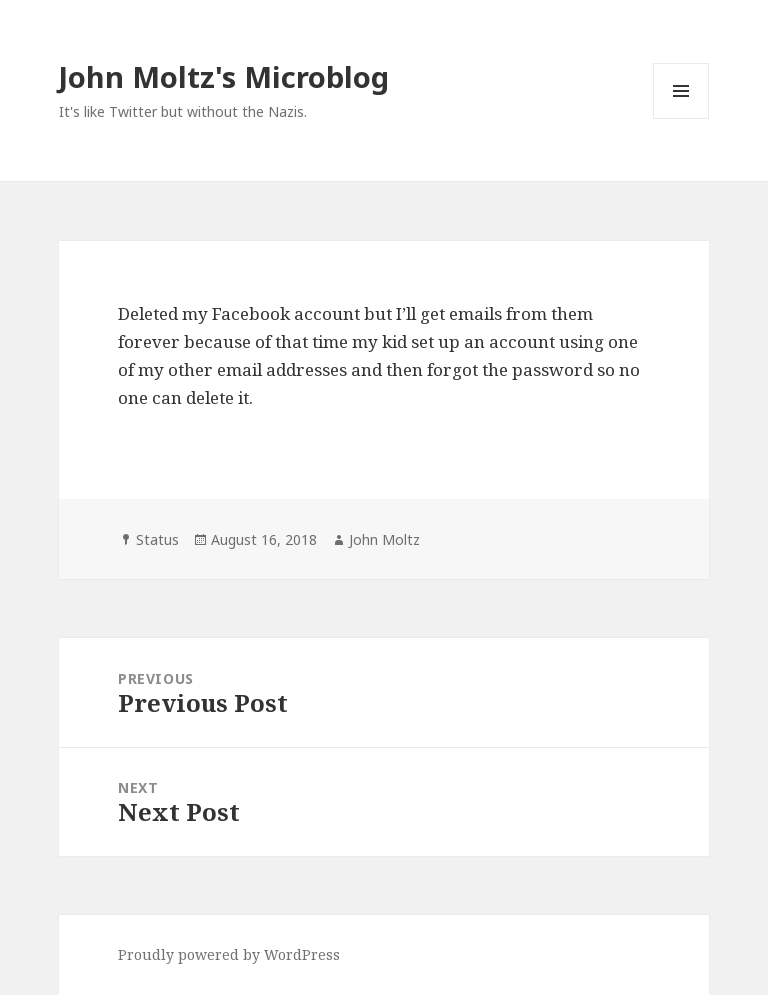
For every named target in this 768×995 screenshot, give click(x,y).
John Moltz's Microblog (224, 76)
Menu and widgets (681, 118)
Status (157, 539)
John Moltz (384, 539)
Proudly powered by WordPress (229, 954)
